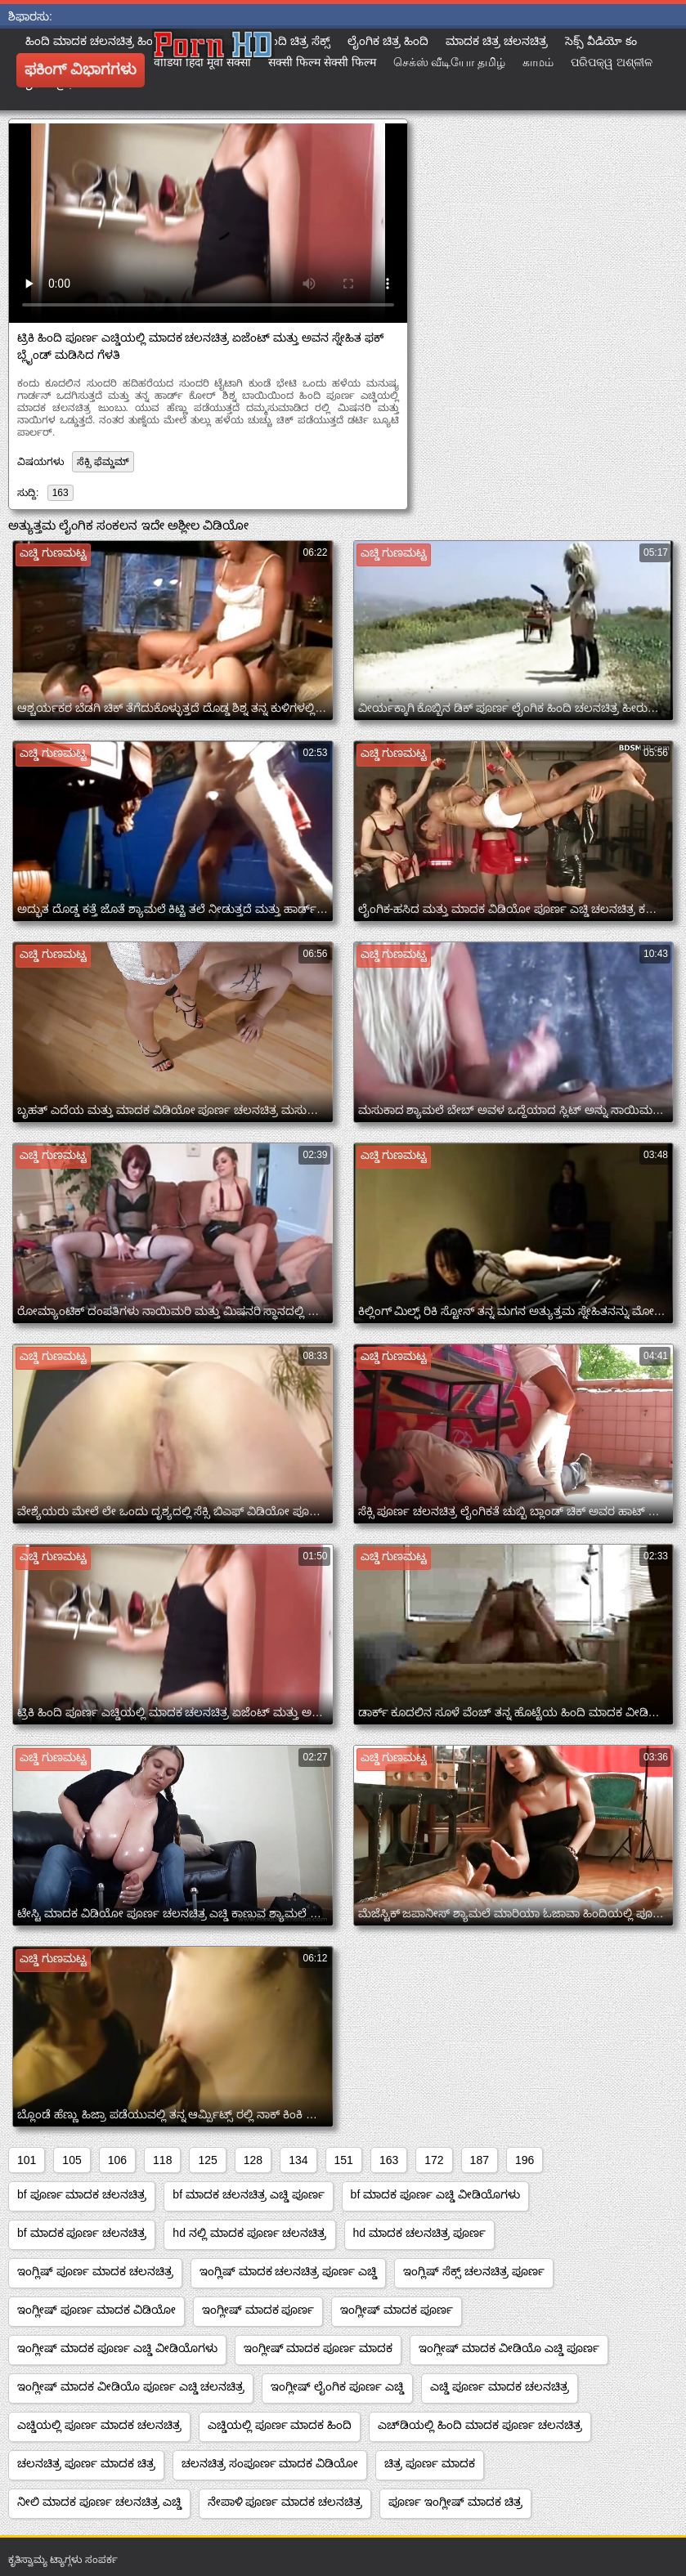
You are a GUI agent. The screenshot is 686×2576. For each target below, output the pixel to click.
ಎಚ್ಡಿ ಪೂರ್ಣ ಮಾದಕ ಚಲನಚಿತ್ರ (499, 2386)
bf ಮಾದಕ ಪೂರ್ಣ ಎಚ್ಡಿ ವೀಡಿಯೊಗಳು (435, 2194)
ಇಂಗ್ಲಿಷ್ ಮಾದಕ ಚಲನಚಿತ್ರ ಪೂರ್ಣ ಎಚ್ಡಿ (289, 2271)
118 (162, 2160)
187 (479, 2160)
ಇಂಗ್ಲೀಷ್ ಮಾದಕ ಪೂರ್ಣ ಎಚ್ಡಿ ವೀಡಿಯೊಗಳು (117, 2348)
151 (343, 2160)
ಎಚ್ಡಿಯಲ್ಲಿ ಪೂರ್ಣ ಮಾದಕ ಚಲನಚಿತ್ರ (99, 2424)
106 (117, 2160)
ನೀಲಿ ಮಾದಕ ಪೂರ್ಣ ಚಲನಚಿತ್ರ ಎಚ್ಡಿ (99, 2501)
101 (26, 2160)
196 (524, 2160)
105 (71, 2160)
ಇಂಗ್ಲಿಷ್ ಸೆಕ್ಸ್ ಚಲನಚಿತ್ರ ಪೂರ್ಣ (474, 2271)
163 (60, 493)
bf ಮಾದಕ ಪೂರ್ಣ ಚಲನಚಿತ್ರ (81, 2232)
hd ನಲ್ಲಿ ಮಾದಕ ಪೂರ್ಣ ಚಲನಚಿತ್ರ (249, 2232)
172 (433, 2160)
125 (207, 2160)
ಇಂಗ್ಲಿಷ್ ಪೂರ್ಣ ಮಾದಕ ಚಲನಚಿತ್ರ (95, 2271)
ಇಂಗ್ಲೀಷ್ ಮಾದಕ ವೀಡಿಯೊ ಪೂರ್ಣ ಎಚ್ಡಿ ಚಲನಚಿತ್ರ (130, 2386)
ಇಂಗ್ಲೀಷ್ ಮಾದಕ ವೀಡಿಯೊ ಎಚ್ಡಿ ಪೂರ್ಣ (509, 2348)
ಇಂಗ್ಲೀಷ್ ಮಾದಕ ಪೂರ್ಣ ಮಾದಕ (318, 2348)
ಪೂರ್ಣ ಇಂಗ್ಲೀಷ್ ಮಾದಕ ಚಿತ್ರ (455, 2501)
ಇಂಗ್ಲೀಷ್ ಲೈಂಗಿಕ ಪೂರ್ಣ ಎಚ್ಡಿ (337, 2386)
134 (298, 2160)
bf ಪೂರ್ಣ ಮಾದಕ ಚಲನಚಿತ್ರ (81, 2194)
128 (253, 2160)
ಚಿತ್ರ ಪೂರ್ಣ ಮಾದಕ (429, 2463)
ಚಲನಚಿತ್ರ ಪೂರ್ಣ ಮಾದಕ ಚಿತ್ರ (86, 2463)
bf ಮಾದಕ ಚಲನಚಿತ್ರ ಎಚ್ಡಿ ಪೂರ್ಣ (248, 2194)
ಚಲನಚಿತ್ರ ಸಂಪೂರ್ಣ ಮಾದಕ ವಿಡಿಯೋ (270, 2463)
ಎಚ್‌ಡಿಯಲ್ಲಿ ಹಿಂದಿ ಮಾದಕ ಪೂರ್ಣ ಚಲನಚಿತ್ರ (480, 2424)
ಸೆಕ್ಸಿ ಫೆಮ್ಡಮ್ (102, 461)
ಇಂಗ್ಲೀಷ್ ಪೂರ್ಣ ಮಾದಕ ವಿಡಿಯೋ (96, 2309)
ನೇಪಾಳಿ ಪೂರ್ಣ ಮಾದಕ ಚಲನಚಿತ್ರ (285, 2501)
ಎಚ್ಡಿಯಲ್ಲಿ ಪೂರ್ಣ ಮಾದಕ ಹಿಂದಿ (280, 2424)
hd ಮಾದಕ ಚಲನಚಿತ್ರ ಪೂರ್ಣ (419, 2232)
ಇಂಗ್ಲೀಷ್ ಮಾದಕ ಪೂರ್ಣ (258, 2309)
